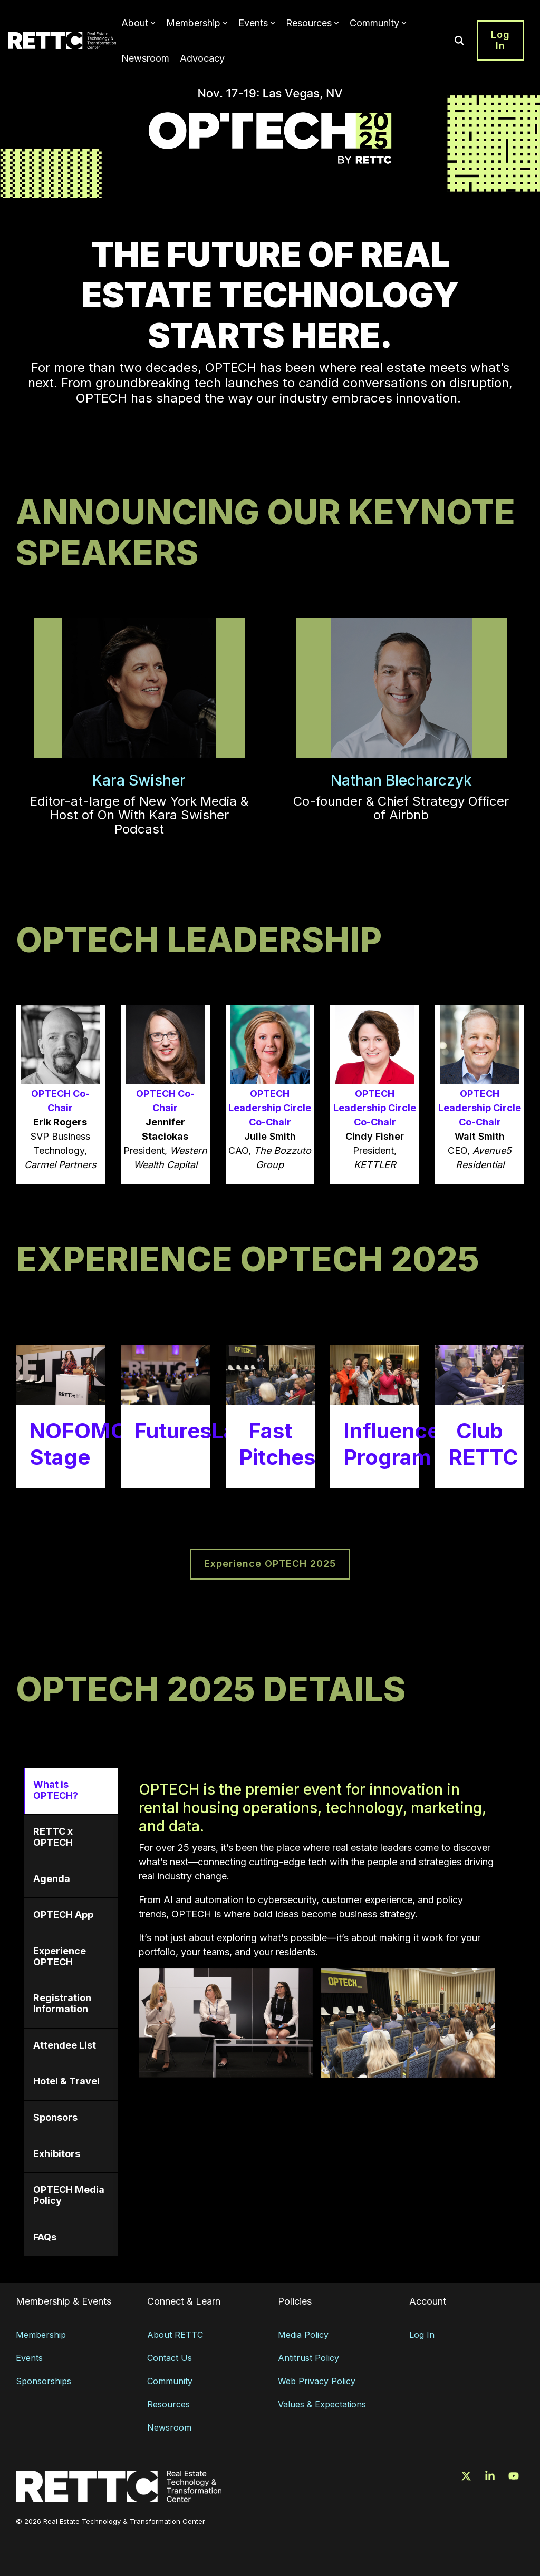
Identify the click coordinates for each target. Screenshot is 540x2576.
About (138, 22)
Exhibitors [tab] (56, 2153)
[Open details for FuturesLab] (165, 1416)
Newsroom (145, 58)
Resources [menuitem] (168, 2404)
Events (256, 22)
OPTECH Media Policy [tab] (68, 2195)
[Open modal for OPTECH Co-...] (60, 1094)
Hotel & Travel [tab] (66, 2081)
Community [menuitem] (169, 2381)
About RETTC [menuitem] (175, 2334)
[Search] (459, 40)
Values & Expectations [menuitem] (322, 2404)
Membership (197, 22)
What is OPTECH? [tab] (55, 1790)
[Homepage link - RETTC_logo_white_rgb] (118, 2496)
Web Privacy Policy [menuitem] (316, 2381)
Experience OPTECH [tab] (59, 1956)
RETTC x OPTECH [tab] (53, 1837)
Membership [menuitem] (41, 2334)
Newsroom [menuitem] (169, 2427)
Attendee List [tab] (64, 2045)
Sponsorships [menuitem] (43, 2381)
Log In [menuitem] (422, 2334)
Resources (312, 22)
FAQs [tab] (44, 2236)
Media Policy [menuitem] (303, 2334)
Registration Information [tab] (62, 2003)
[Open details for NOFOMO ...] (60, 1416)
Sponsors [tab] (55, 2117)
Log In (500, 40)
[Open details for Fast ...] (270, 1416)
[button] (467, 2476)
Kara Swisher (139, 780)
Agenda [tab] (51, 1878)
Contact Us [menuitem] (169, 2358)
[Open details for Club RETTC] (479, 1416)
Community (378, 22)
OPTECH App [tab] (63, 1914)
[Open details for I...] (374, 1416)
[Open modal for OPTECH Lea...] (270, 1094)
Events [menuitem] (29, 2358)
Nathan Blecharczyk (401, 780)
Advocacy (202, 58)
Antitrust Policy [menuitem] (308, 2358)
